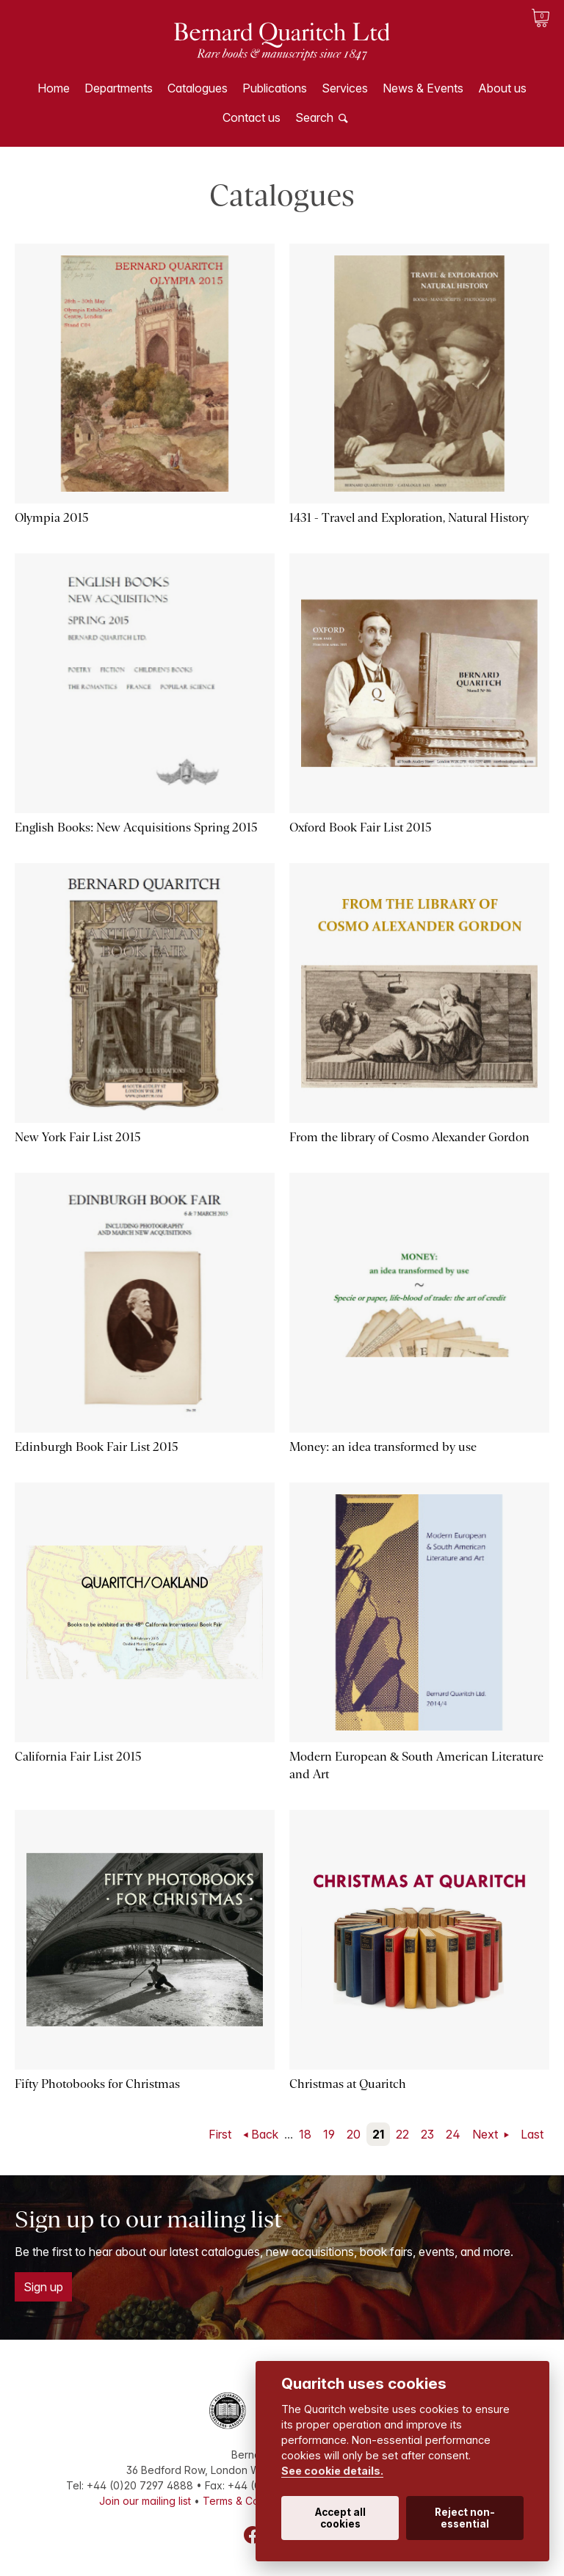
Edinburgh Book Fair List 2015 (96, 1447)
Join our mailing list (145, 2501)
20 (354, 2134)
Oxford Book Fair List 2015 (360, 827)
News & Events (423, 88)
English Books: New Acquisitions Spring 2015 (136, 827)
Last (532, 2134)
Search (314, 117)
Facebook (252, 2535)
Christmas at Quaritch (347, 2084)
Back (264, 2134)
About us (502, 88)
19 (329, 2134)
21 (378, 2134)
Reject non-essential (465, 2518)
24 (453, 2134)
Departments (118, 88)
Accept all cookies (340, 2518)
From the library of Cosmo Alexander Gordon (409, 1137)
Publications (274, 88)
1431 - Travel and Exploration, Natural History (409, 518)
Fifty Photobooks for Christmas (97, 2084)
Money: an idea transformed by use (383, 1447)
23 (427, 2134)
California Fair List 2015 (78, 1757)
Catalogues (197, 88)
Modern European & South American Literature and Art (416, 1765)
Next (486, 2134)
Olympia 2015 (52, 518)
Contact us (252, 117)
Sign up (43, 2287)
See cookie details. (332, 2470)
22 (402, 2134)
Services (345, 88)
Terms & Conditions (250, 2501)
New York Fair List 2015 (78, 1137)
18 (305, 2134)
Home (53, 88)
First (220, 2134)
